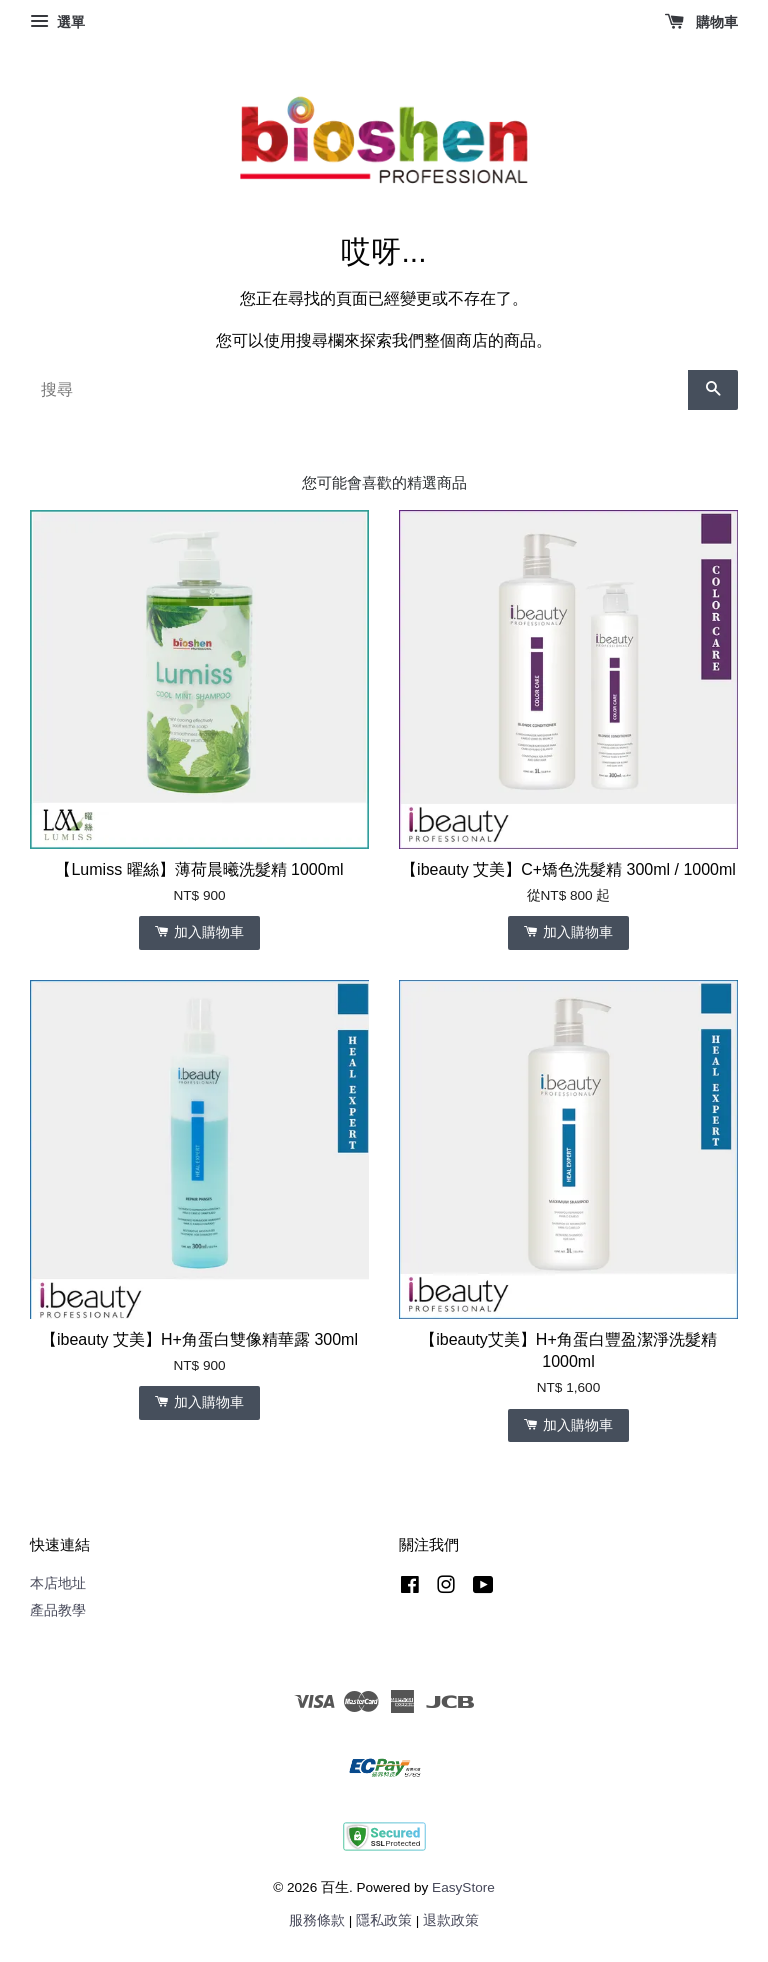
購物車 (701, 22)
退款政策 (451, 1920)
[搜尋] (359, 390)
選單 (57, 22)
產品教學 (58, 1610)
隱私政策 (384, 1920)
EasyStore (463, 1887)
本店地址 (58, 1583)
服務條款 (317, 1920)
